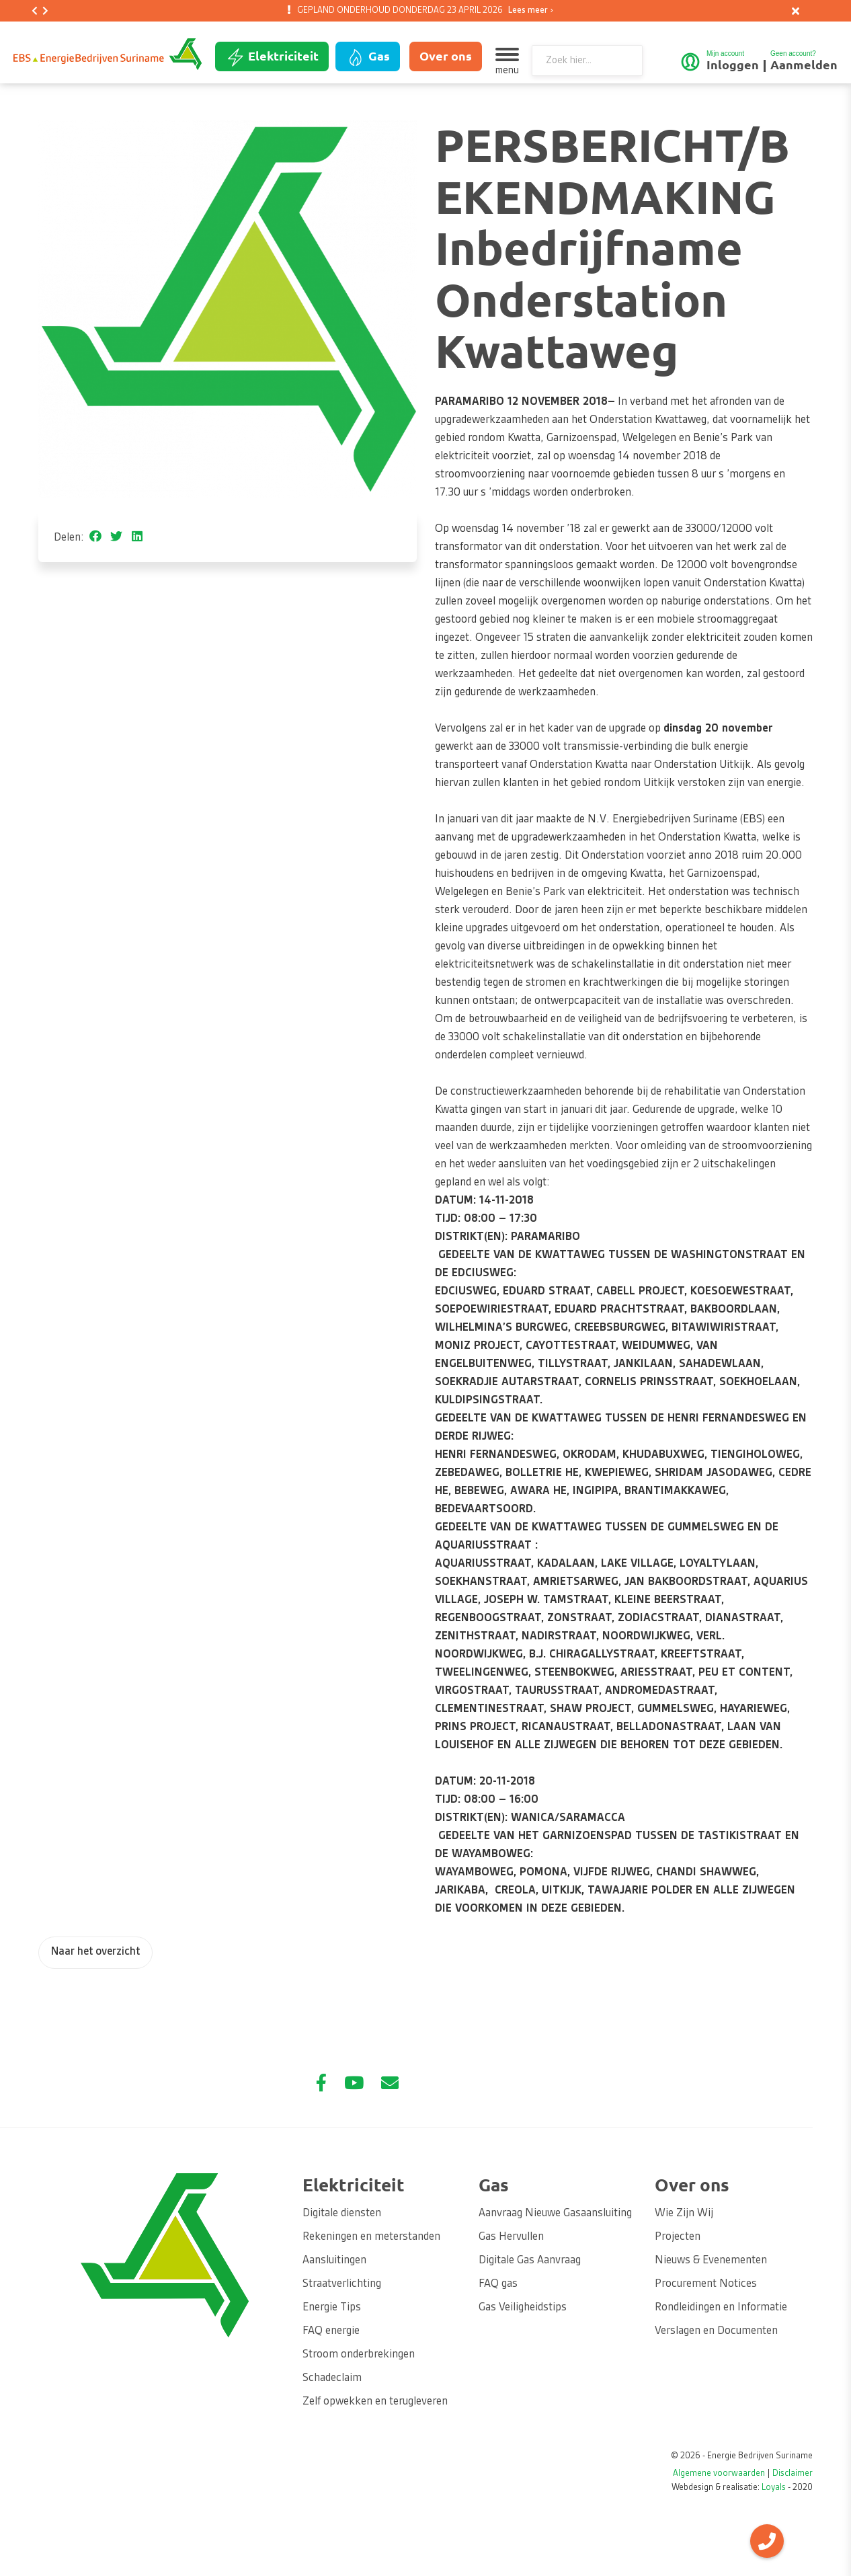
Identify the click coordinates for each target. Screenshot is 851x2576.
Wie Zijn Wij (684, 2214)
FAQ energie (331, 2331)
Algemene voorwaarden (719, 2474)
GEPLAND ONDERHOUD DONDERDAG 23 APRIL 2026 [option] (423, 10)
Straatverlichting (341, 2284)
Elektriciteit (272, 57)
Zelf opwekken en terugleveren (375, 2402)
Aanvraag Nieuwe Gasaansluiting (555, 2214)
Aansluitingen (334, 2261)
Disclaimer (792, 2474)
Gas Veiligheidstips (523, 2308)
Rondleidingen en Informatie (721, 2308)
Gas (368, 57)
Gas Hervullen (511, 2237)
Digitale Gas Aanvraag (530, 2261)
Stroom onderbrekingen (358, 2355)
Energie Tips (331, 2308)
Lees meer (528, 10)
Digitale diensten (341, 2214)
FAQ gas (498, 2284)
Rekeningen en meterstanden (371, 2237)
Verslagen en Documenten (716, 2331)
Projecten (677, 2237)
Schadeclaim (332, 2378)
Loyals (774, 2488)
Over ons (445, 56)
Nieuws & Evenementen (711, 2261)
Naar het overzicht (95, 1952)
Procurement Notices (706, 2284)
